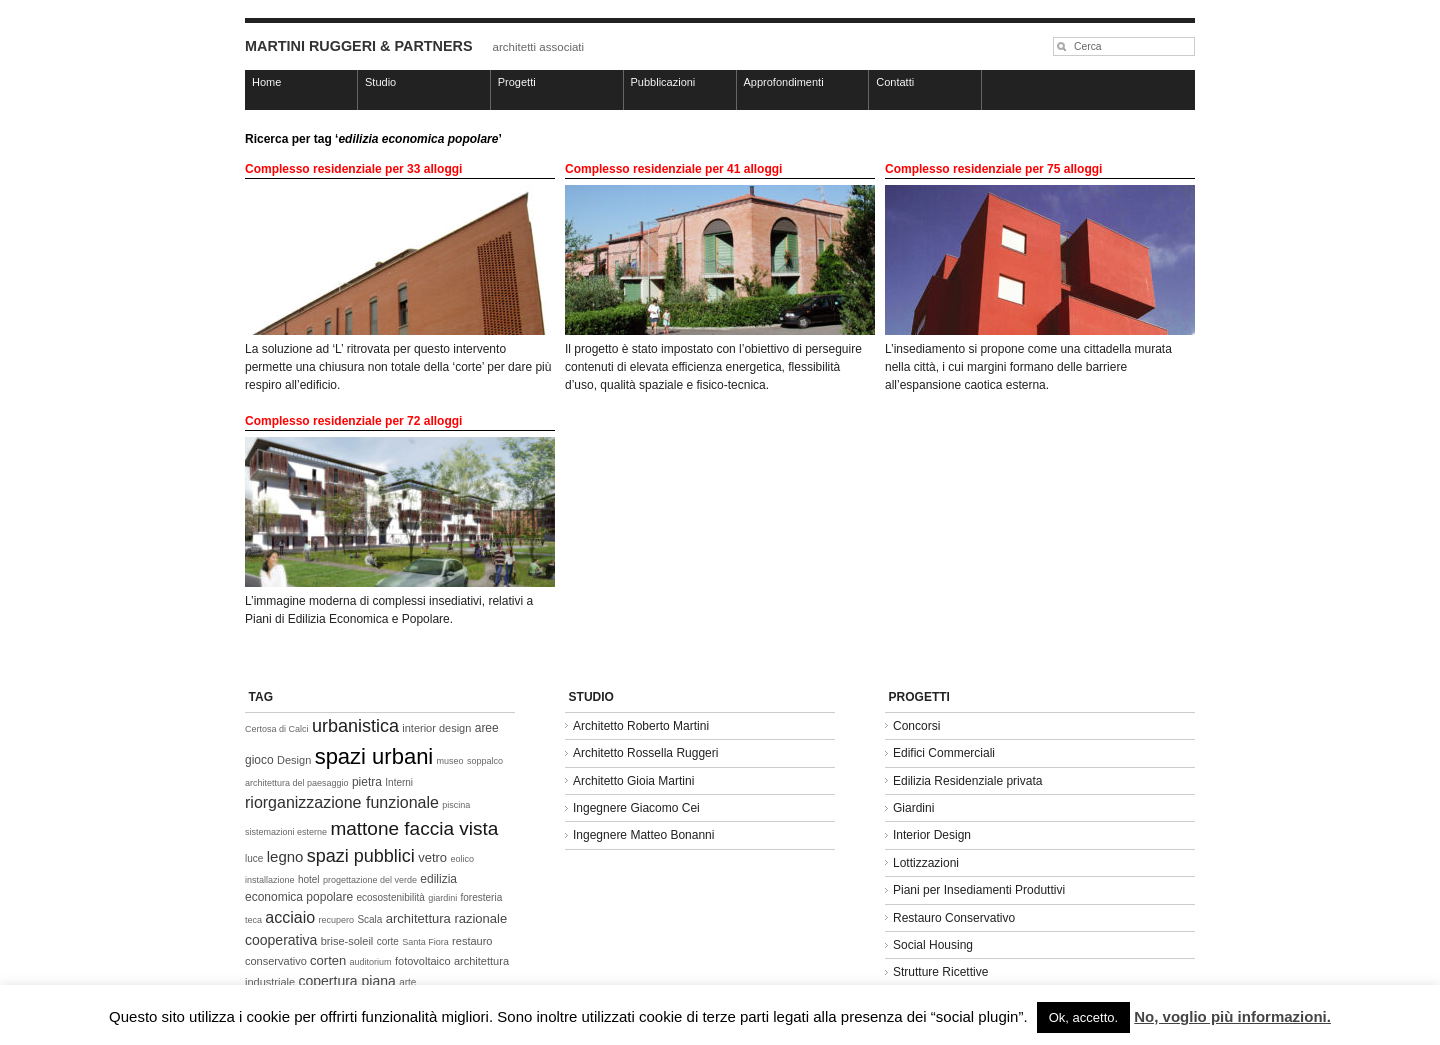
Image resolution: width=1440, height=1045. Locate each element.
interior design (436, 728)
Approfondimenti (784, 82)
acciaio (290, 917)
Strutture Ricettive (940, 972)
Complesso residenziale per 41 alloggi (673, 169)
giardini (442, 898)
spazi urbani (374, 756)
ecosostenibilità (390, 897)
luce (254, 858)
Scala (369, 919)
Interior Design (932, 835)
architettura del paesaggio (297, 783)
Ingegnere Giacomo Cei (636, 808)
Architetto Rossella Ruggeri (645, 753)
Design (294, 760)
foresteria (482, 897)
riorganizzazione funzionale (342, 802)
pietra (367, 782)
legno (285, 856)
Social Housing (933, 945)
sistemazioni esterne (286, 832)
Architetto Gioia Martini (633, 781)
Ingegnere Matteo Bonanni (643, 835)
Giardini (913, 808)
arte (407, 982)
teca (253, 920)
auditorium (371, 962)
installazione (270, 880)
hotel (309, 879)
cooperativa (281, 940)
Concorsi (916, 726)
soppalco (485, 761)
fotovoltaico (423, 961)
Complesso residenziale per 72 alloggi (353, 421)
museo (450, 761)
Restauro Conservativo (954, 918)
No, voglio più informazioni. (1232, 1016)
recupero (337, 920)
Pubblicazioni (663, 82)
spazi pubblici (361, 856)
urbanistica (355, 726)
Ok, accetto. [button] (1083, 1017)
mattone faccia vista (414, 828)
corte (388, 941)
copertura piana (346, 981)
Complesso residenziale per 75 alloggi (993, 169)
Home (266, 82)
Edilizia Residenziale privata (967, 781)
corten (328, 960)
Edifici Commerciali (944, 753)
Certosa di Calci (277, 729)
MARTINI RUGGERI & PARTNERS (359, 46)
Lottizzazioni (926, 863)
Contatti (895, 82)
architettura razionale (446, 918)
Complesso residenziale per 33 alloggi (353, 169)
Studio (380, 82)
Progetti (517, 82)
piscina (456, 805)
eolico (462, 859)
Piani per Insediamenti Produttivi (979, 890)
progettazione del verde (370, 880)
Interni (399, 782)
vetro (432, 857)
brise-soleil (347, 941)
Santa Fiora (425, 942)
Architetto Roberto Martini (641, 726)
